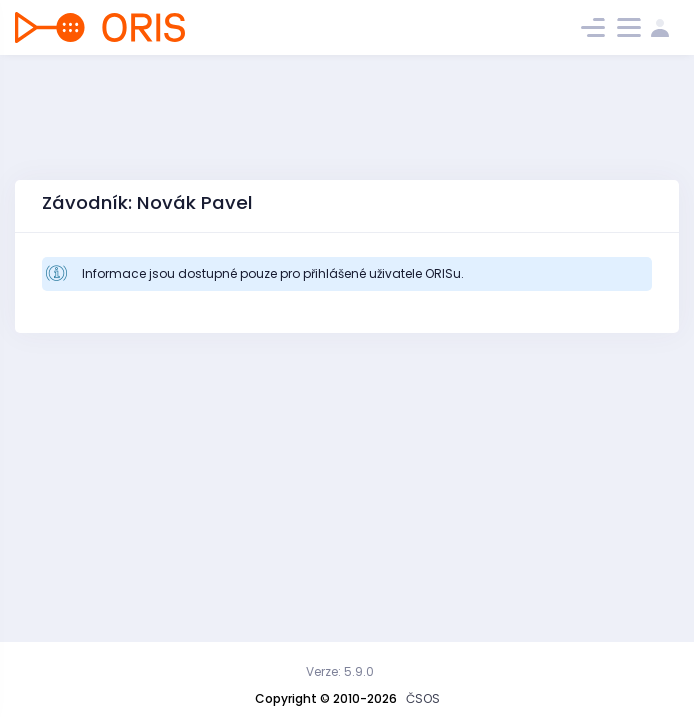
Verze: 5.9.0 (340, 671)
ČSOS (423, 698)
